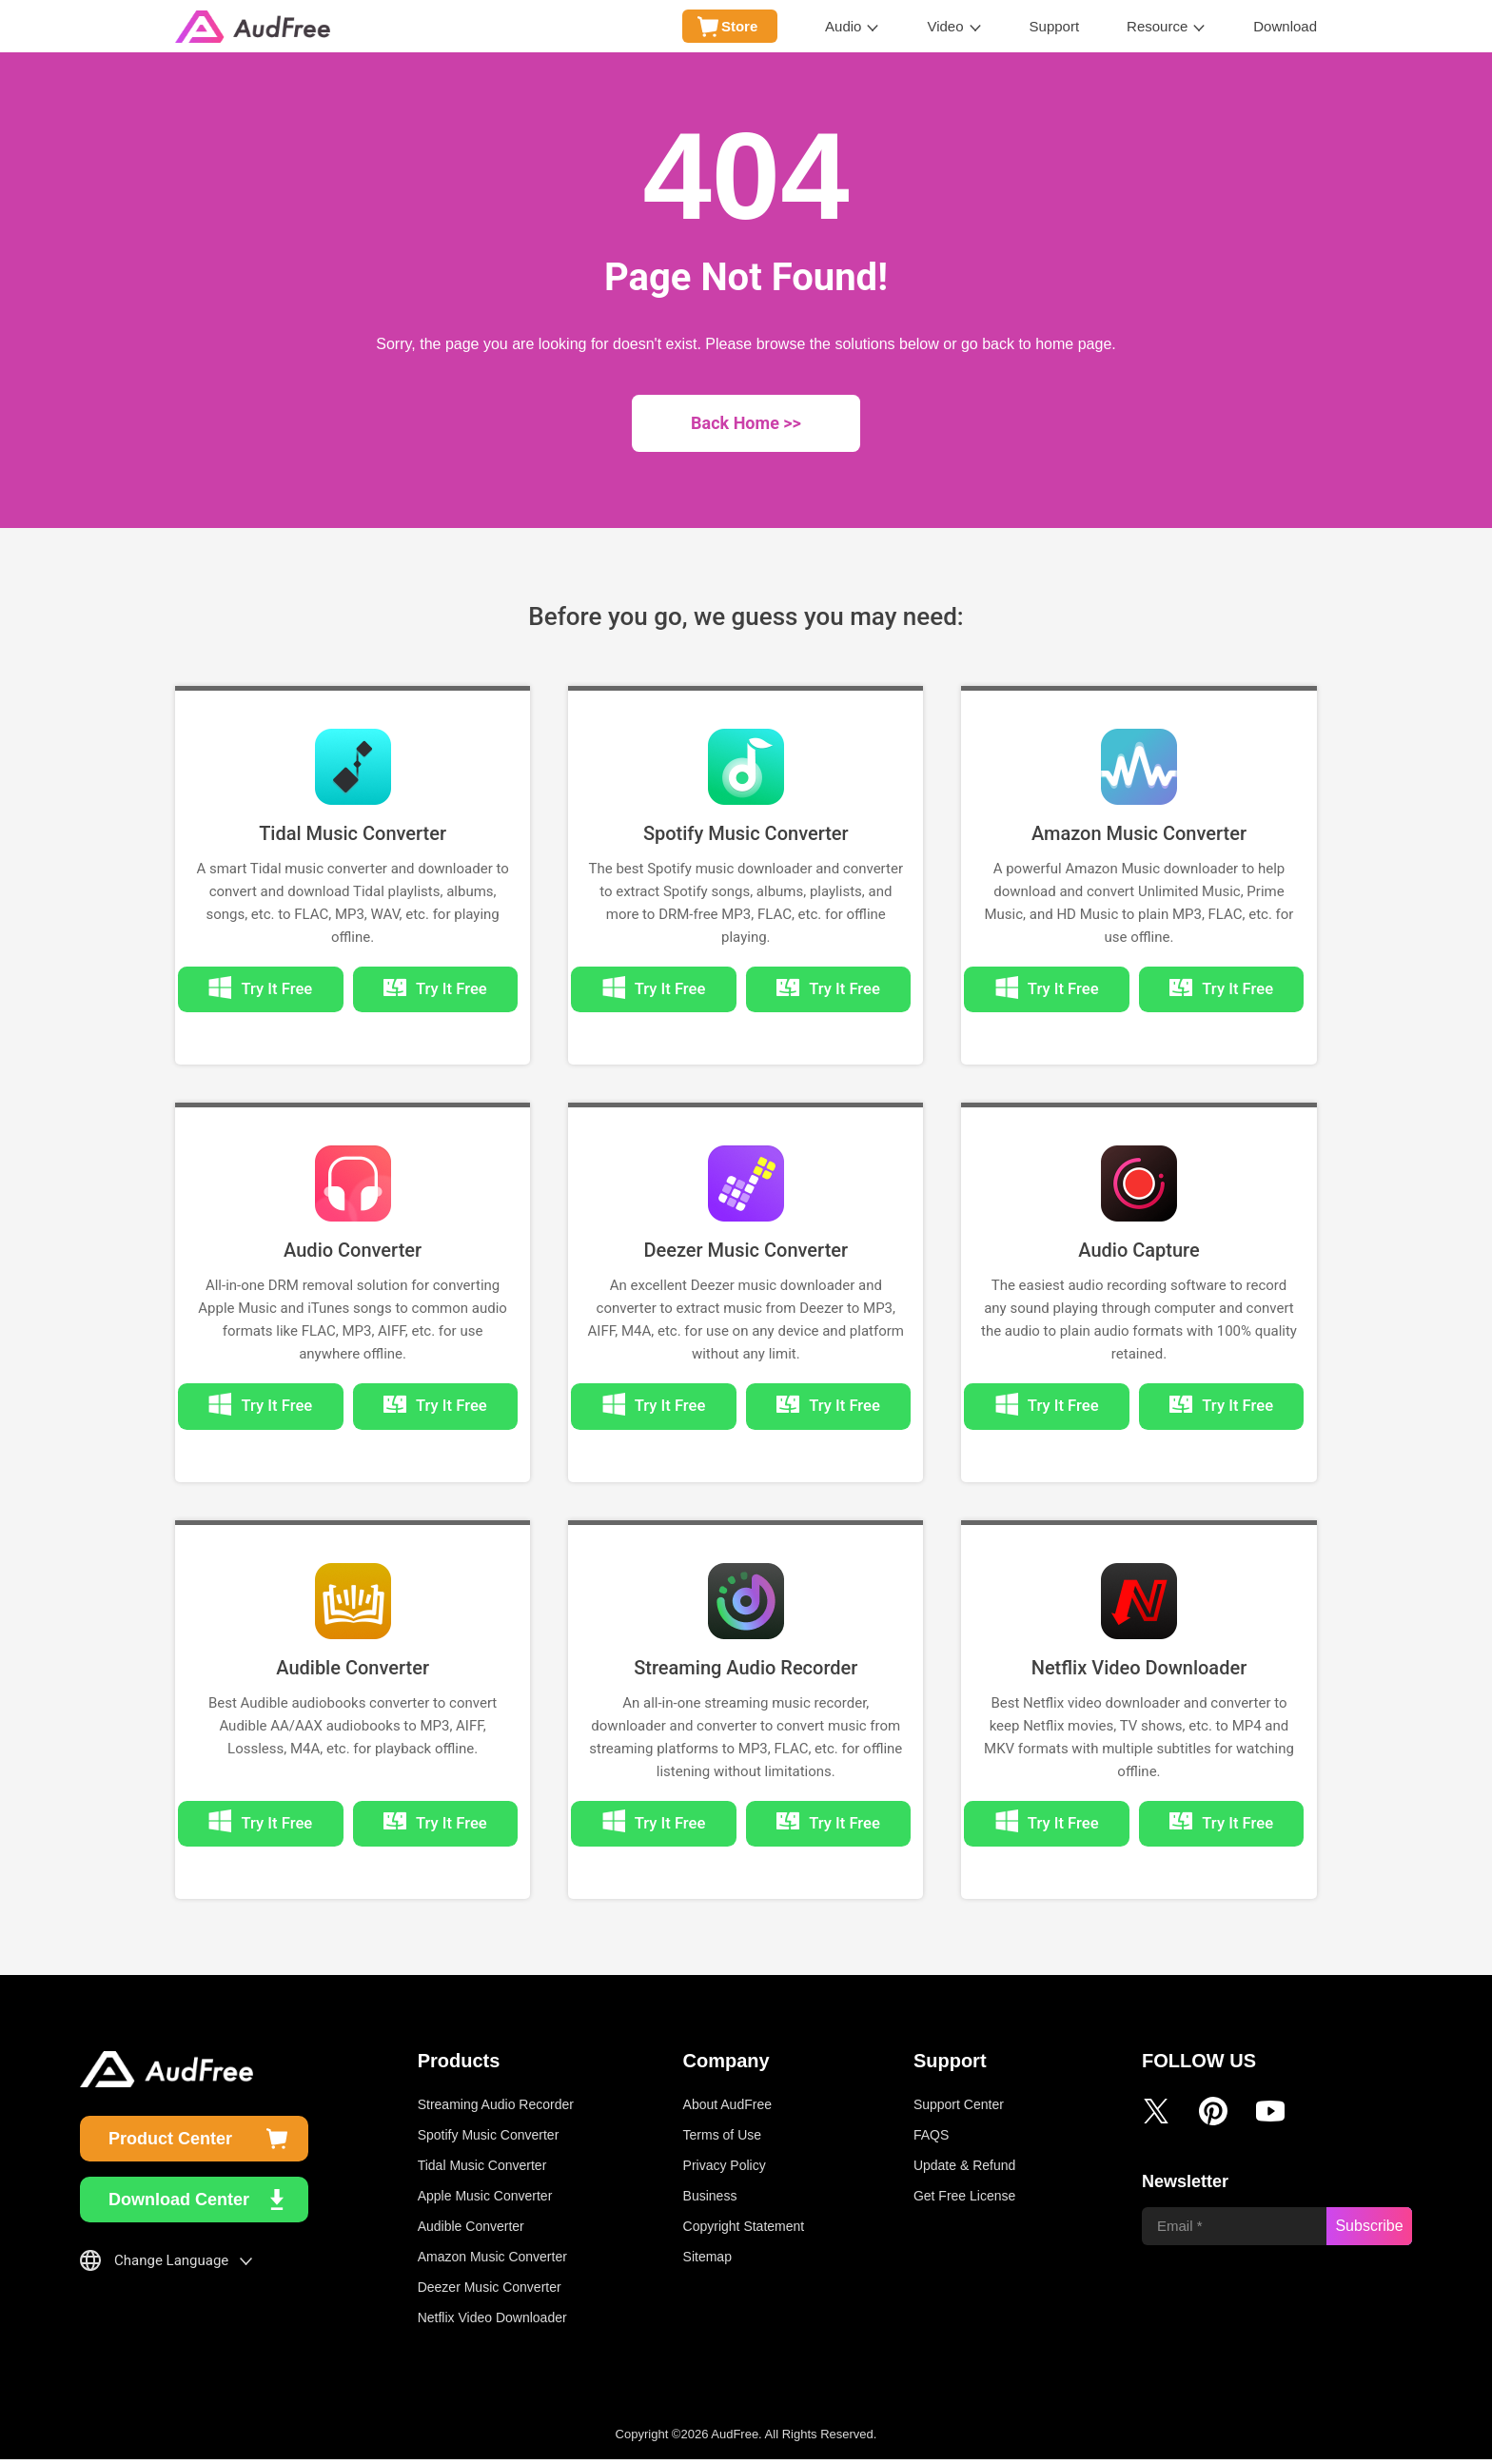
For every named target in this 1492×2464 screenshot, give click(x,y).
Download (1285, 26)
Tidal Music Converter (352, 833)
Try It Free (444, 990)
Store (739, 26)
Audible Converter (352, 1670)
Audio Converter (353, 1252)
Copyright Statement (744, 2231)
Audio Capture (1138, 1252)
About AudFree (727, 2109)
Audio (843, 26)
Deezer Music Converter (745, 1252)
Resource (1157, 26)
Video (945, 26)
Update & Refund (964, 2170)
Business (710, 2200)
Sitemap (707, 2261)
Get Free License (964, 2200)
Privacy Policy (724, 2170)
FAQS (931, 2139)
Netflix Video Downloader (1139, 1670)
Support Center (958, 2109)
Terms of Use (722, 2139)
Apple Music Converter (485, 2200)
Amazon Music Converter (1139, 833)
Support (1055, 26)
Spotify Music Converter (746, 833)
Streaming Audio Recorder (745, 1670)
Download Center (178, 2204)
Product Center (170, 2143)
